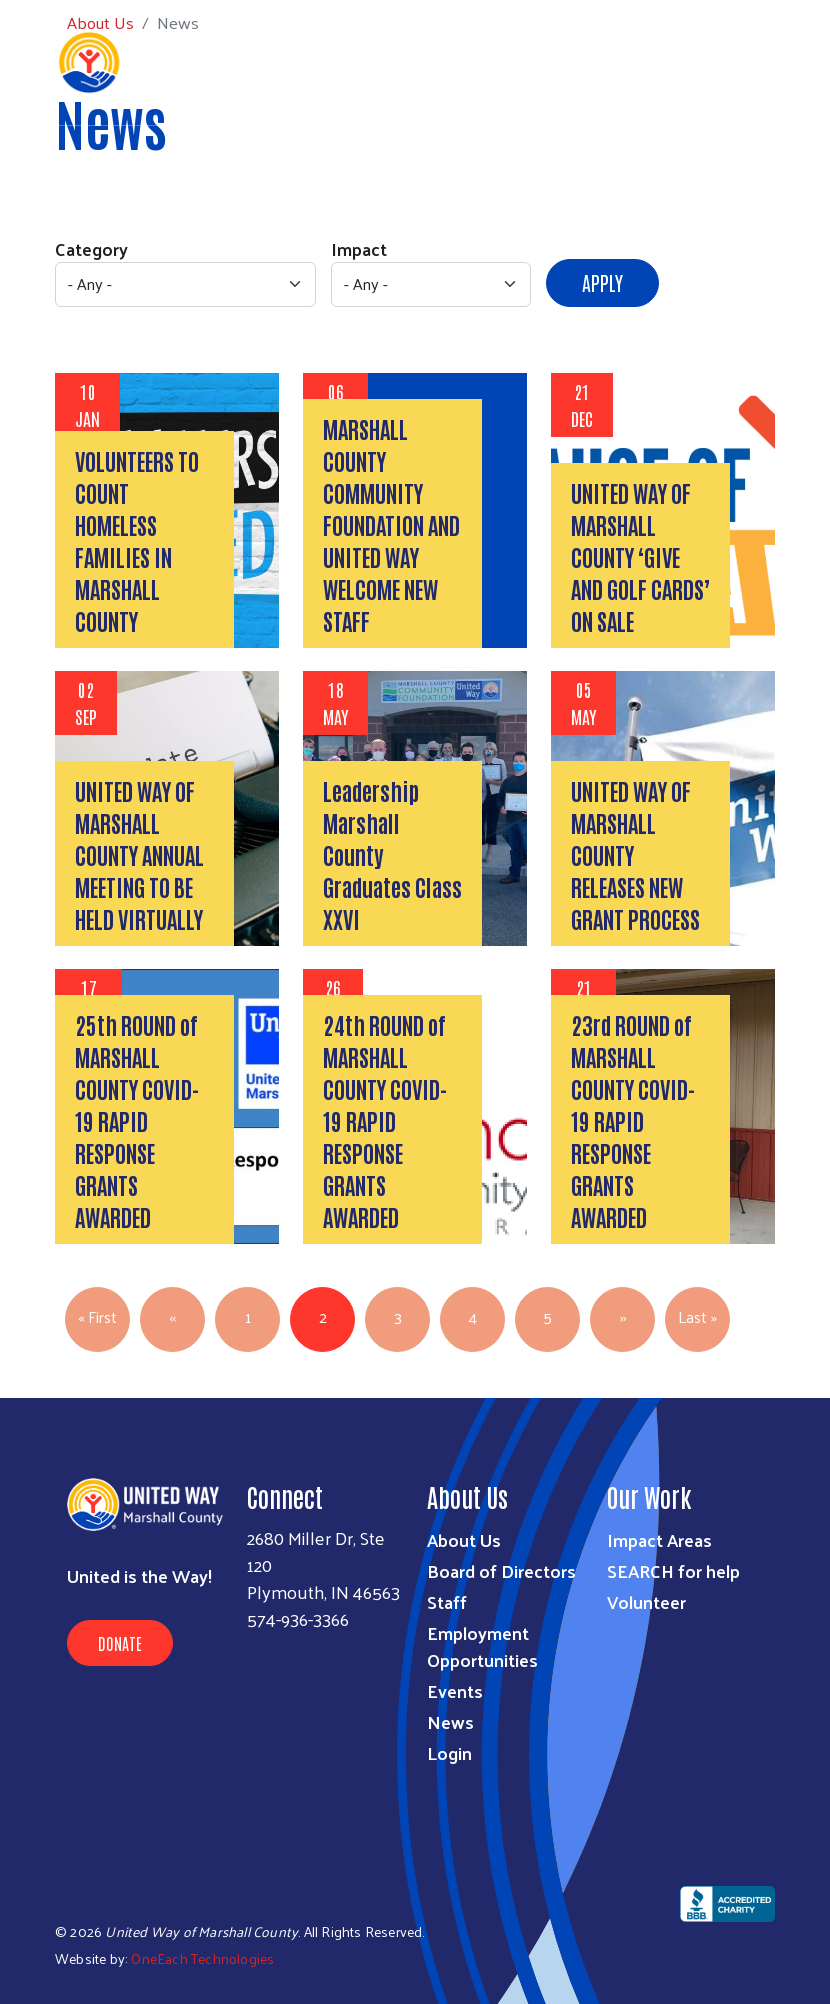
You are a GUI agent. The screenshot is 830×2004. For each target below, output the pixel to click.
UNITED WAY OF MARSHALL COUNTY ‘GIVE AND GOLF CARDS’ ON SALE (640, 556)
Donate (120, 1643)
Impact (359, 248)
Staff (447, 1601)
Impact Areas (659, 1539)
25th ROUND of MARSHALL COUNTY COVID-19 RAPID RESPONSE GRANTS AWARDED (137, 1120)
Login (449, 1752)
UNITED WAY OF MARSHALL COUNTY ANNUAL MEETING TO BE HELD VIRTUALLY (139, 854)
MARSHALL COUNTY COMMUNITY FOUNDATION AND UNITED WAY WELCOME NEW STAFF (391, 524)
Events (455, 1690)
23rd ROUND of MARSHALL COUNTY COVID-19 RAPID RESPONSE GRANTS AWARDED (633, 1120)
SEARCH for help (673, 1570)
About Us (464, 1539)
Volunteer (646, 1601)
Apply (602, 282)
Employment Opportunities (482, 1646)
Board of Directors (501, 1570)
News (450, 1721)
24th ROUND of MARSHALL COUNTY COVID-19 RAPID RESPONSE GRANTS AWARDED (385, 1120)
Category (91, 248)
